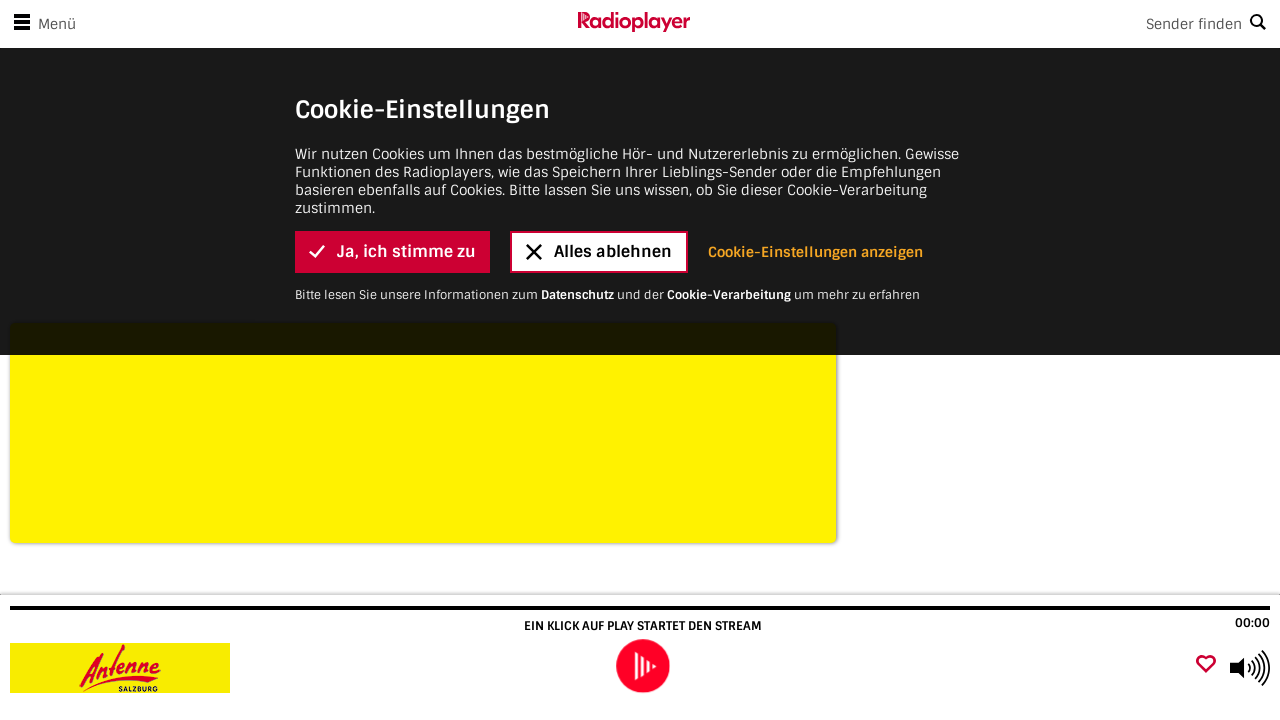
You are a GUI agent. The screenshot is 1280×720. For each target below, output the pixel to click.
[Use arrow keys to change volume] (1250, 668)
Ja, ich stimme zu (392, 209)
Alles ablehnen (599, 209)
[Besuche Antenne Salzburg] (122, 668)
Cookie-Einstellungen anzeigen (815, 210)
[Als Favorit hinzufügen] (1206, 665)
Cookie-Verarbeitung (729, 253)
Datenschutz (577, 253)
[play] (642, 666)
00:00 (1252, 623)
